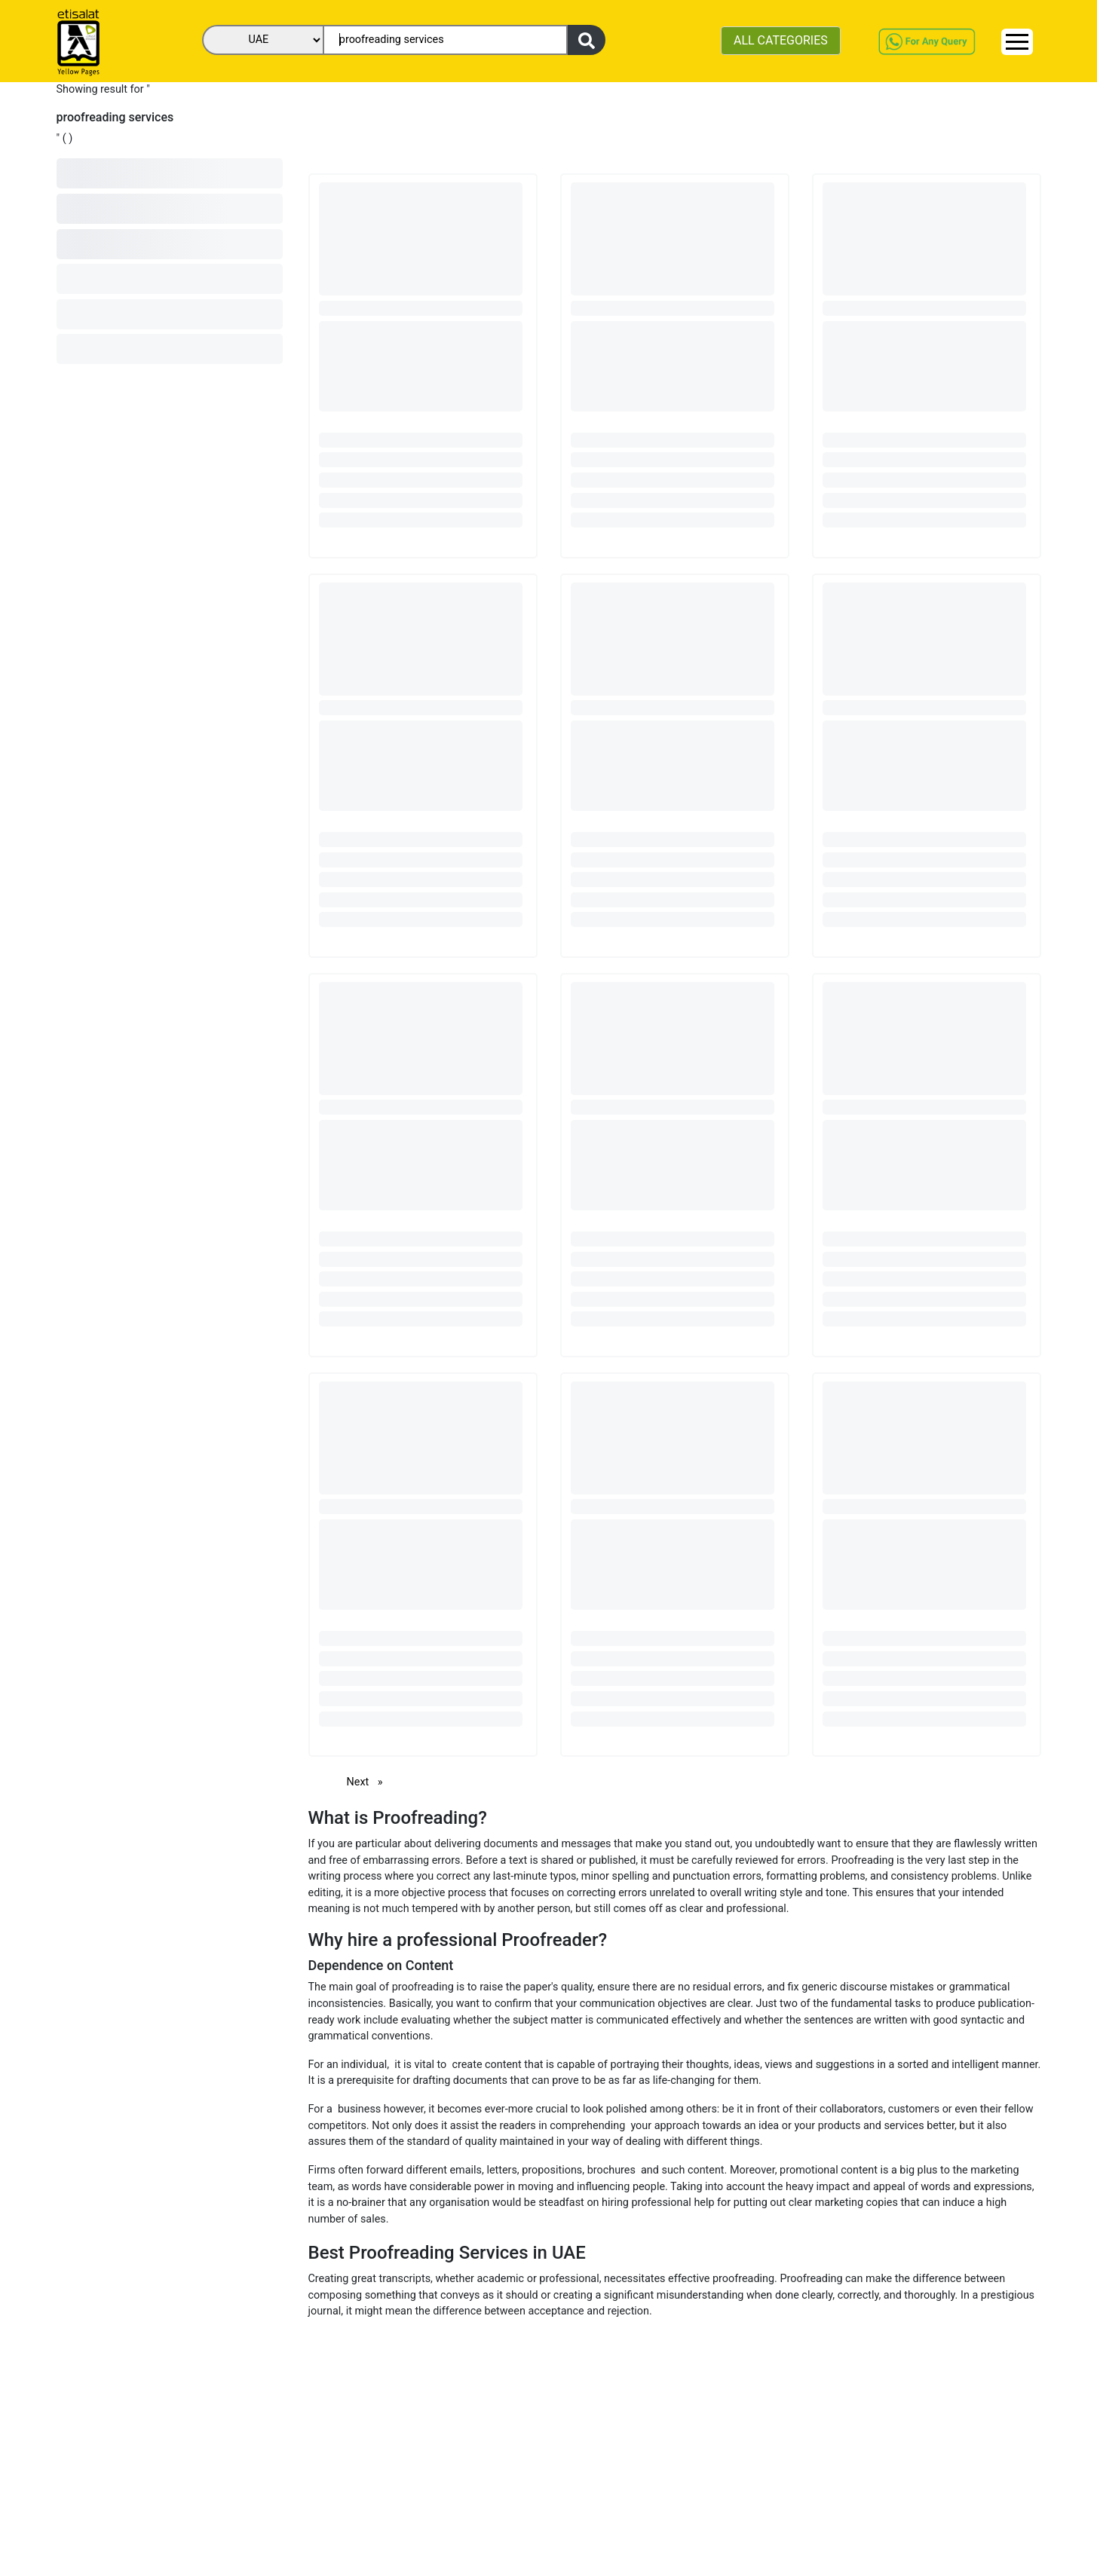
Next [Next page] (369, 1781)
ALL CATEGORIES (781, 40)
